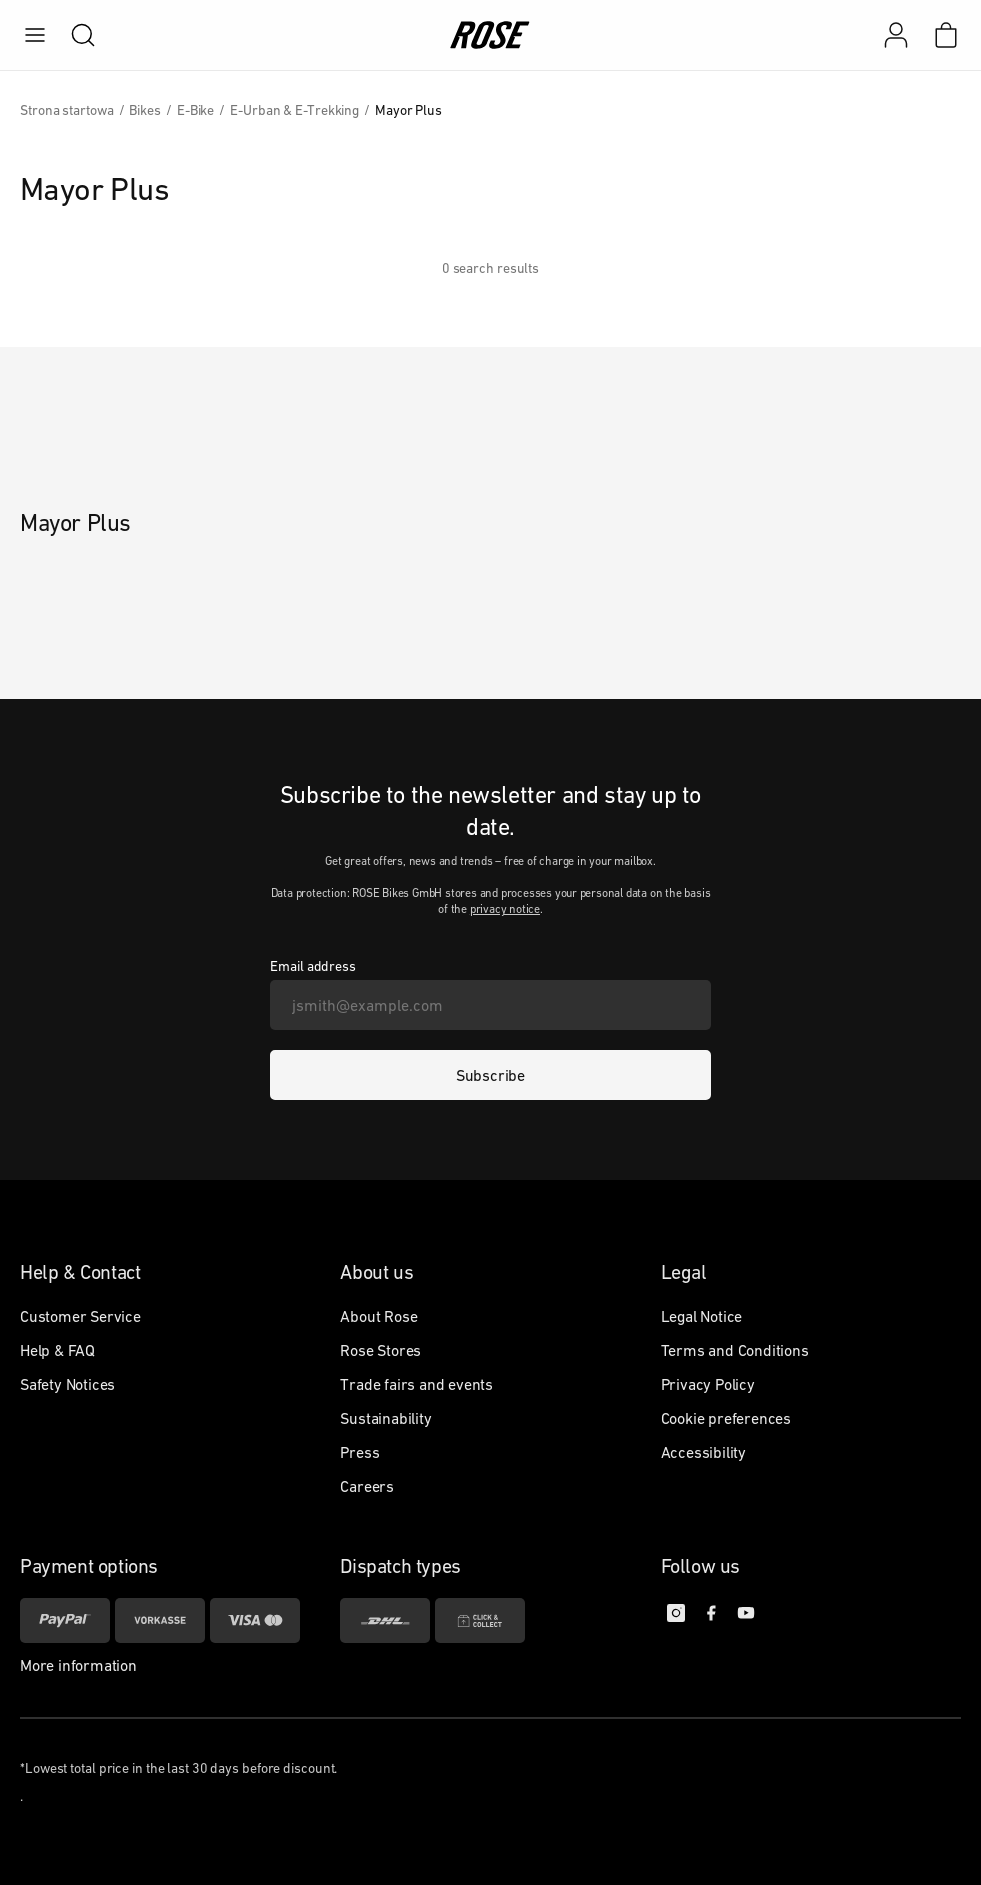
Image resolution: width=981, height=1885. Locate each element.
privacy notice (505, 909)
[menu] (35, 35)
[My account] (896, 35)
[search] (73, 35)
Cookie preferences (726, 1418)
